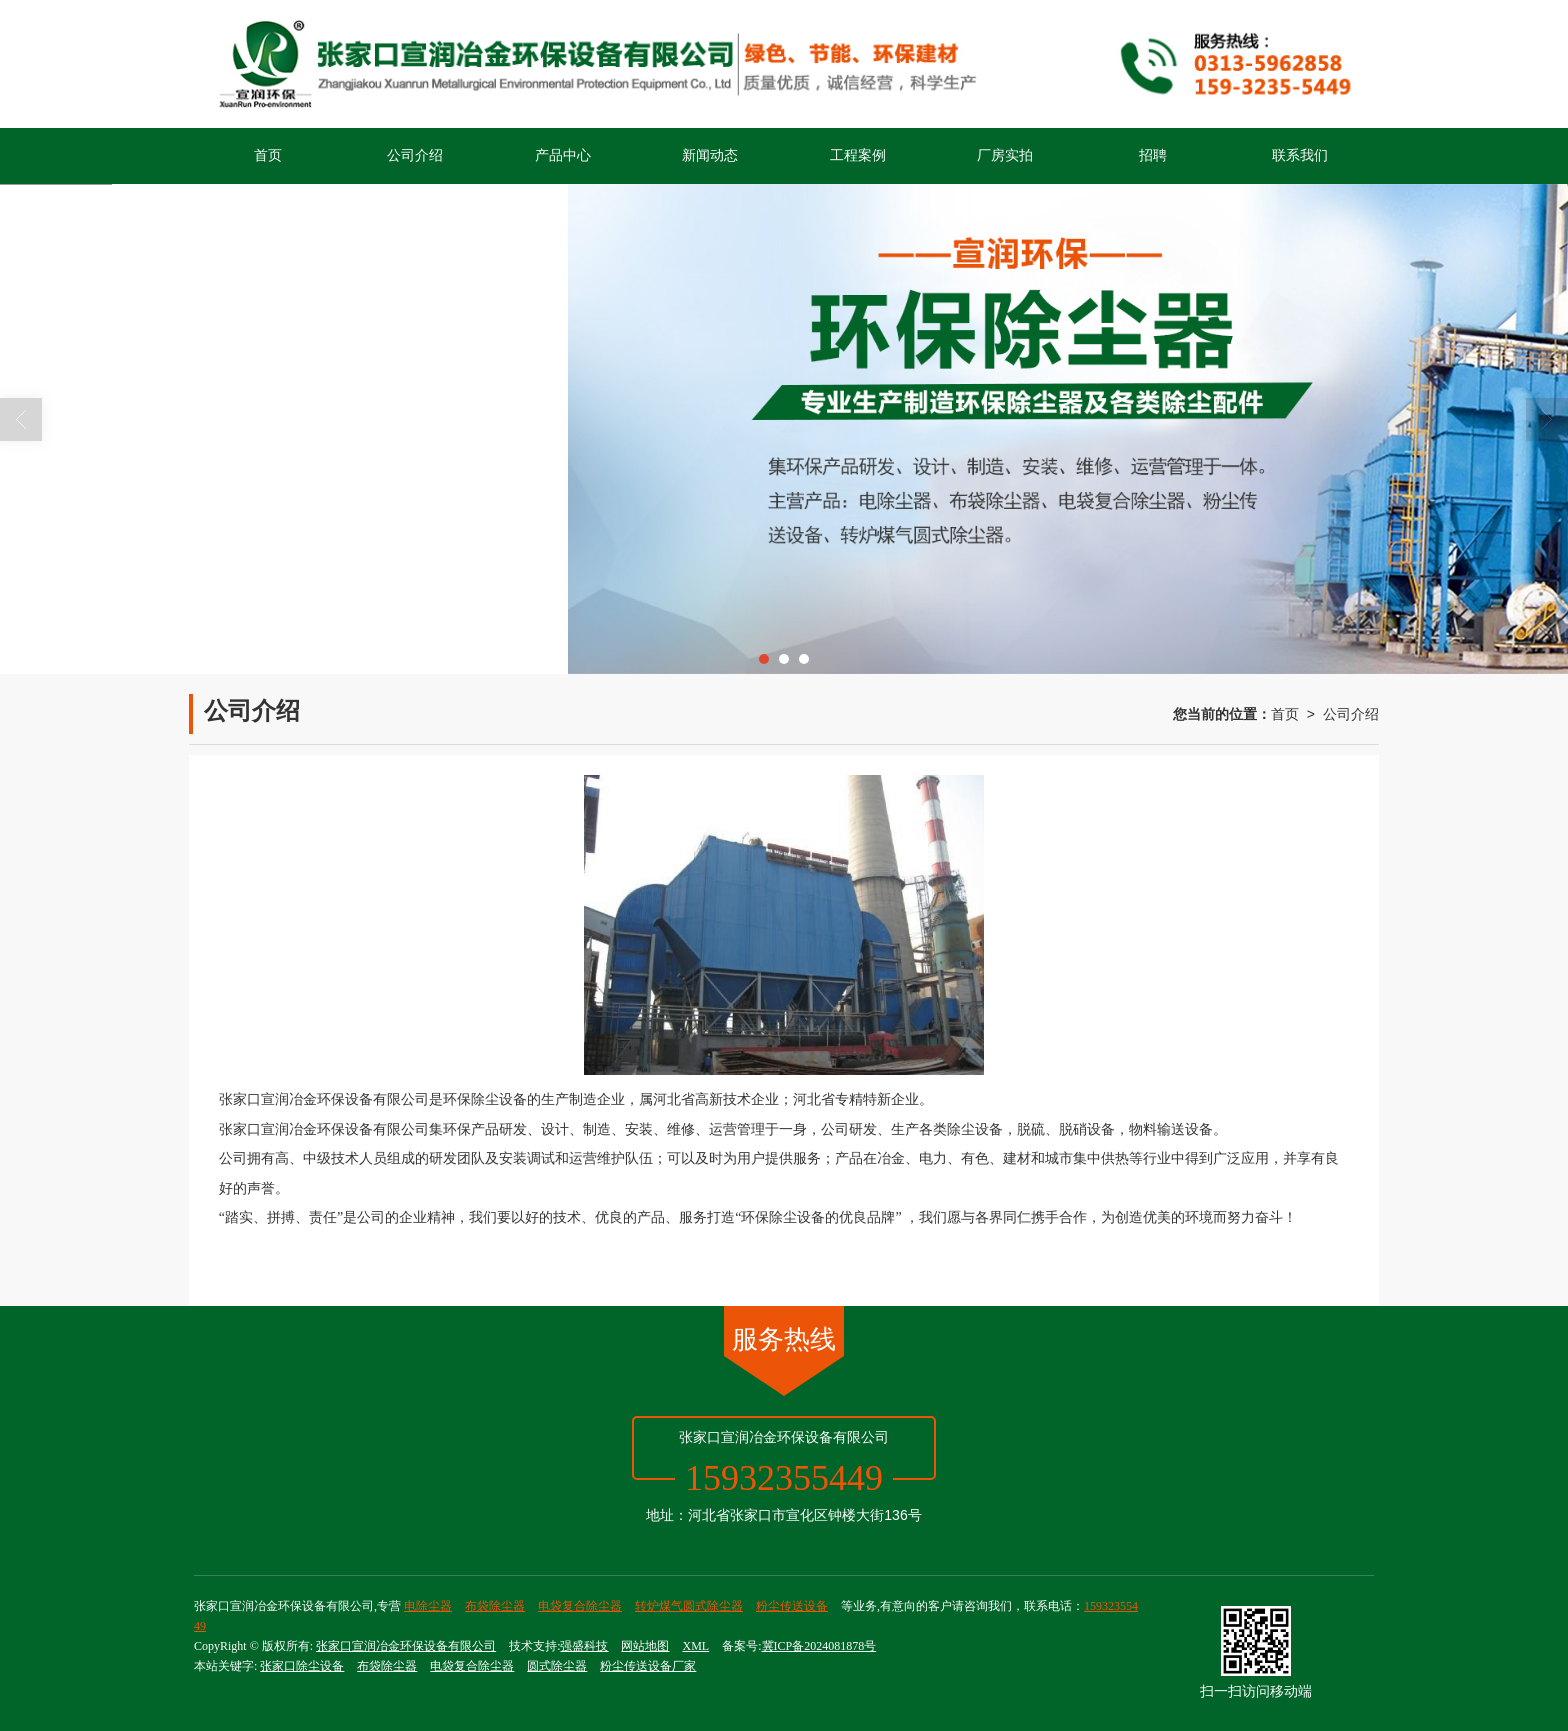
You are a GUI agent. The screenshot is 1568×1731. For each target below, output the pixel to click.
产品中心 (563, 155)
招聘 (1153, 155)
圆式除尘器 (557, 1666)
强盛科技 (584, 1646)
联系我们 (1300, 155)
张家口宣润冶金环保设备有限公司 (406, 1646)
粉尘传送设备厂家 (648, 1666)
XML (695, 1646)
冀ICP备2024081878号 (819, 1646)
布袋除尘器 (495, 1606)
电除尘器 (428, 1606)
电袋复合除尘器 (580, 1606)
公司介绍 (415, 155)
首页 (268, 155)
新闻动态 (710, 155)
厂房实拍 (1005, 155)
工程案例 (858, 155)
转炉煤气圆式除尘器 (689, 1606)
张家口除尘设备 (302, 1666)
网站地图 (645, 1646)
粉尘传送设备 (792, 1606)
